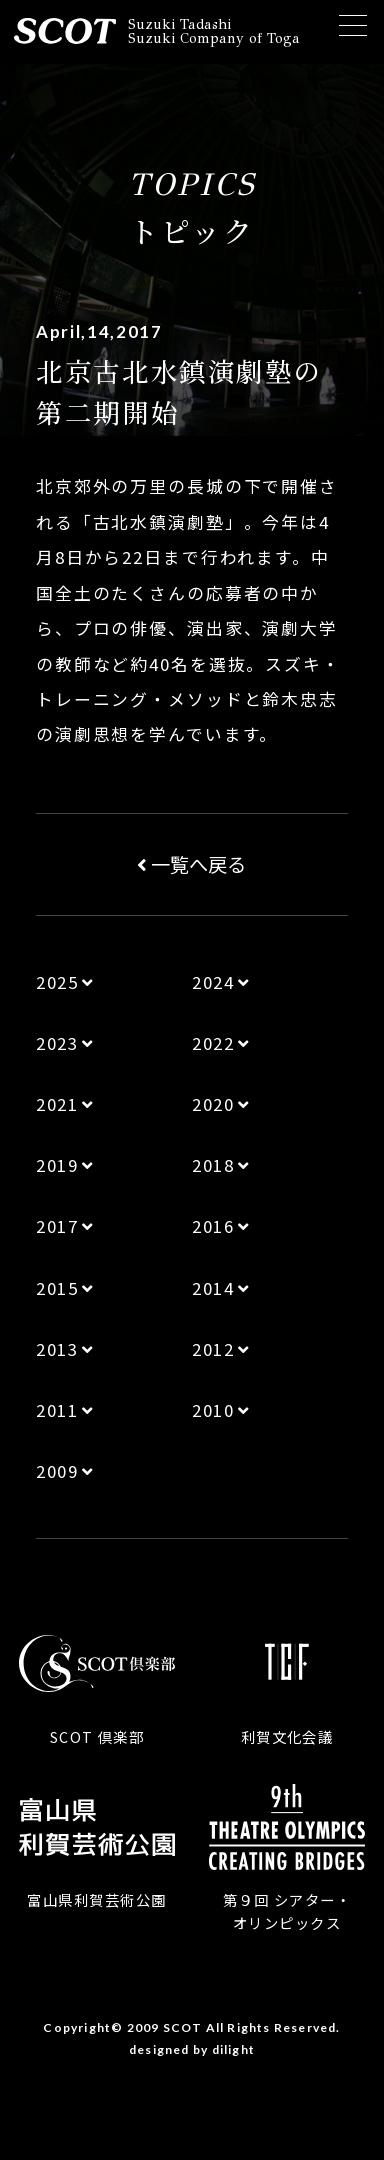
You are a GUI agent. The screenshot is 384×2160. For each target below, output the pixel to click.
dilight (233, 2049)
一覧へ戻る (191, 864)
